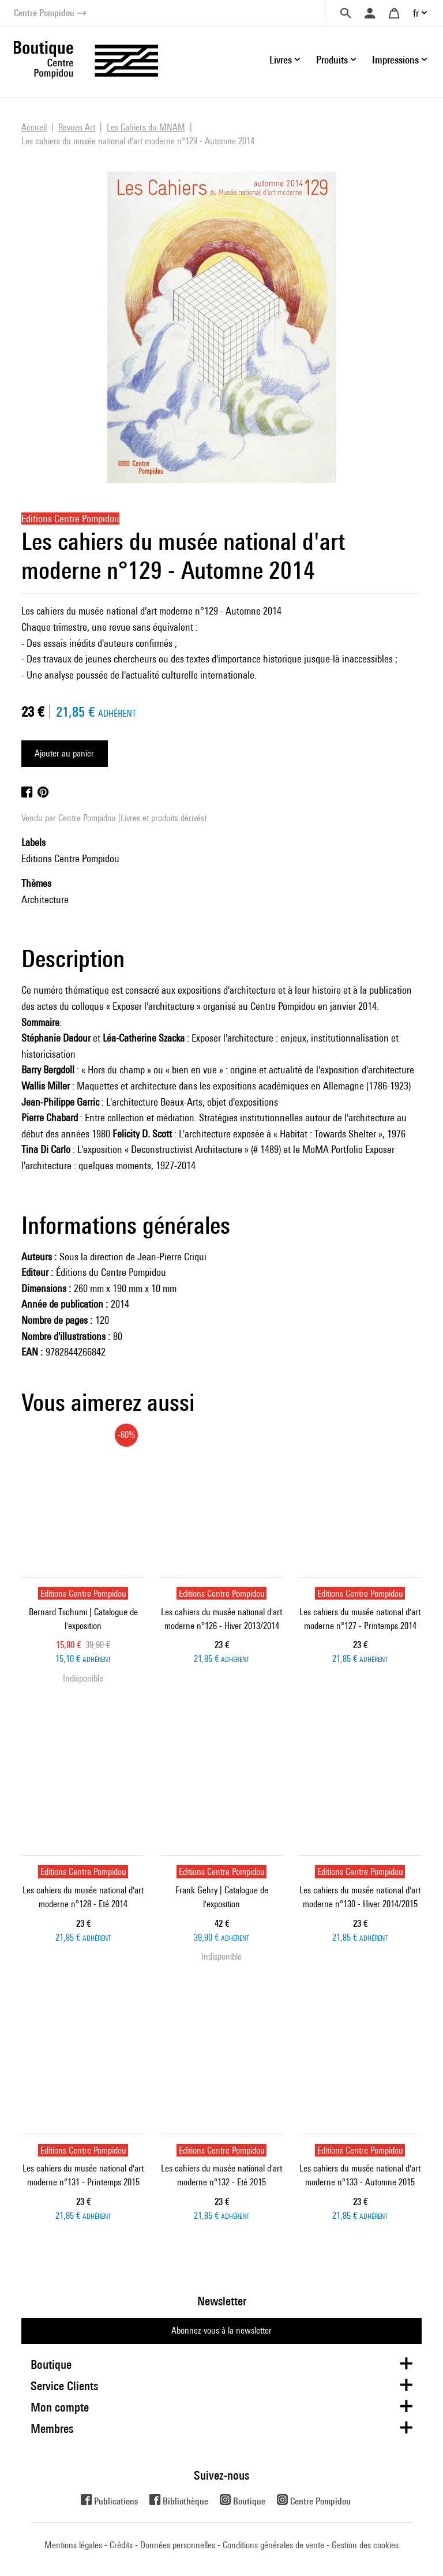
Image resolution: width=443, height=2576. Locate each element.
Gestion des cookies (365, 2545)
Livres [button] (280, 60)
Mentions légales (73, 2545)
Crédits (121, 2545)
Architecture (45, 899)
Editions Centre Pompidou (70, 858)
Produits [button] (332, 60)
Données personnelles (177, 2545)
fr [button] (416, 13)
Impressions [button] (395, 60)
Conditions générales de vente (273, 2545)
